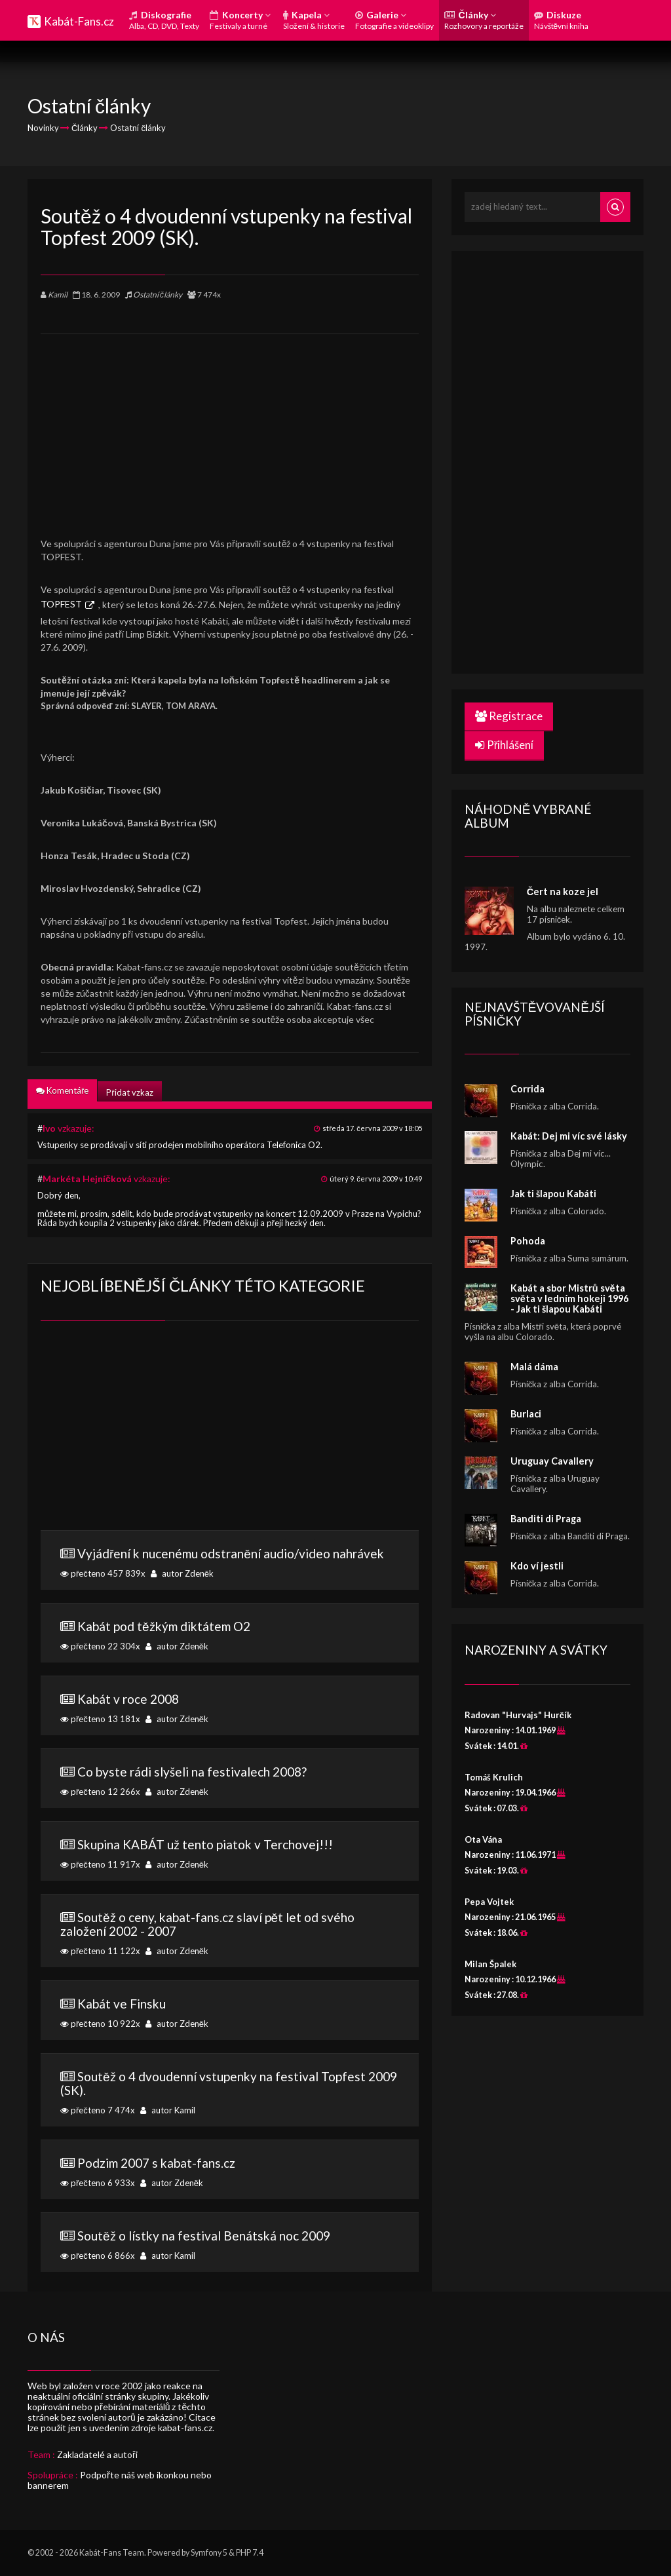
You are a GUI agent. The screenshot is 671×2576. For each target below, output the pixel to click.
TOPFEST (61, 603)
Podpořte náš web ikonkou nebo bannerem (120, 2480)
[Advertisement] (230, 426)
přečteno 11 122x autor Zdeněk (229, 1933)
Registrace (509, 716)
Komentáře (62, 1090)
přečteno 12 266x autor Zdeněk (229, 1780)
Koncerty (240, 20)
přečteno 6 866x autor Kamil (229, 2244)
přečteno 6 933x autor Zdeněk (229, 2171)
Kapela (314, 20)
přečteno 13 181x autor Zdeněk (229, 1707)
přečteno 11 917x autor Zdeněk (229, 1853)
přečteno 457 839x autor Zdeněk (229, 1562)
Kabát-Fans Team (111, 2553)
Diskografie (164, 20)
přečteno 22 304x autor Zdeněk (229, 1635)
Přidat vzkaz (129, 1092)
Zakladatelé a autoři (97, 2454)
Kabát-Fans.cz (79, 21)
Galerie (394, 20)
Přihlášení (504, 745)
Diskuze (561, 20)
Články (484, 20)
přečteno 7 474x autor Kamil (229, 2092)
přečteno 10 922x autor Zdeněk (229, 2012)
